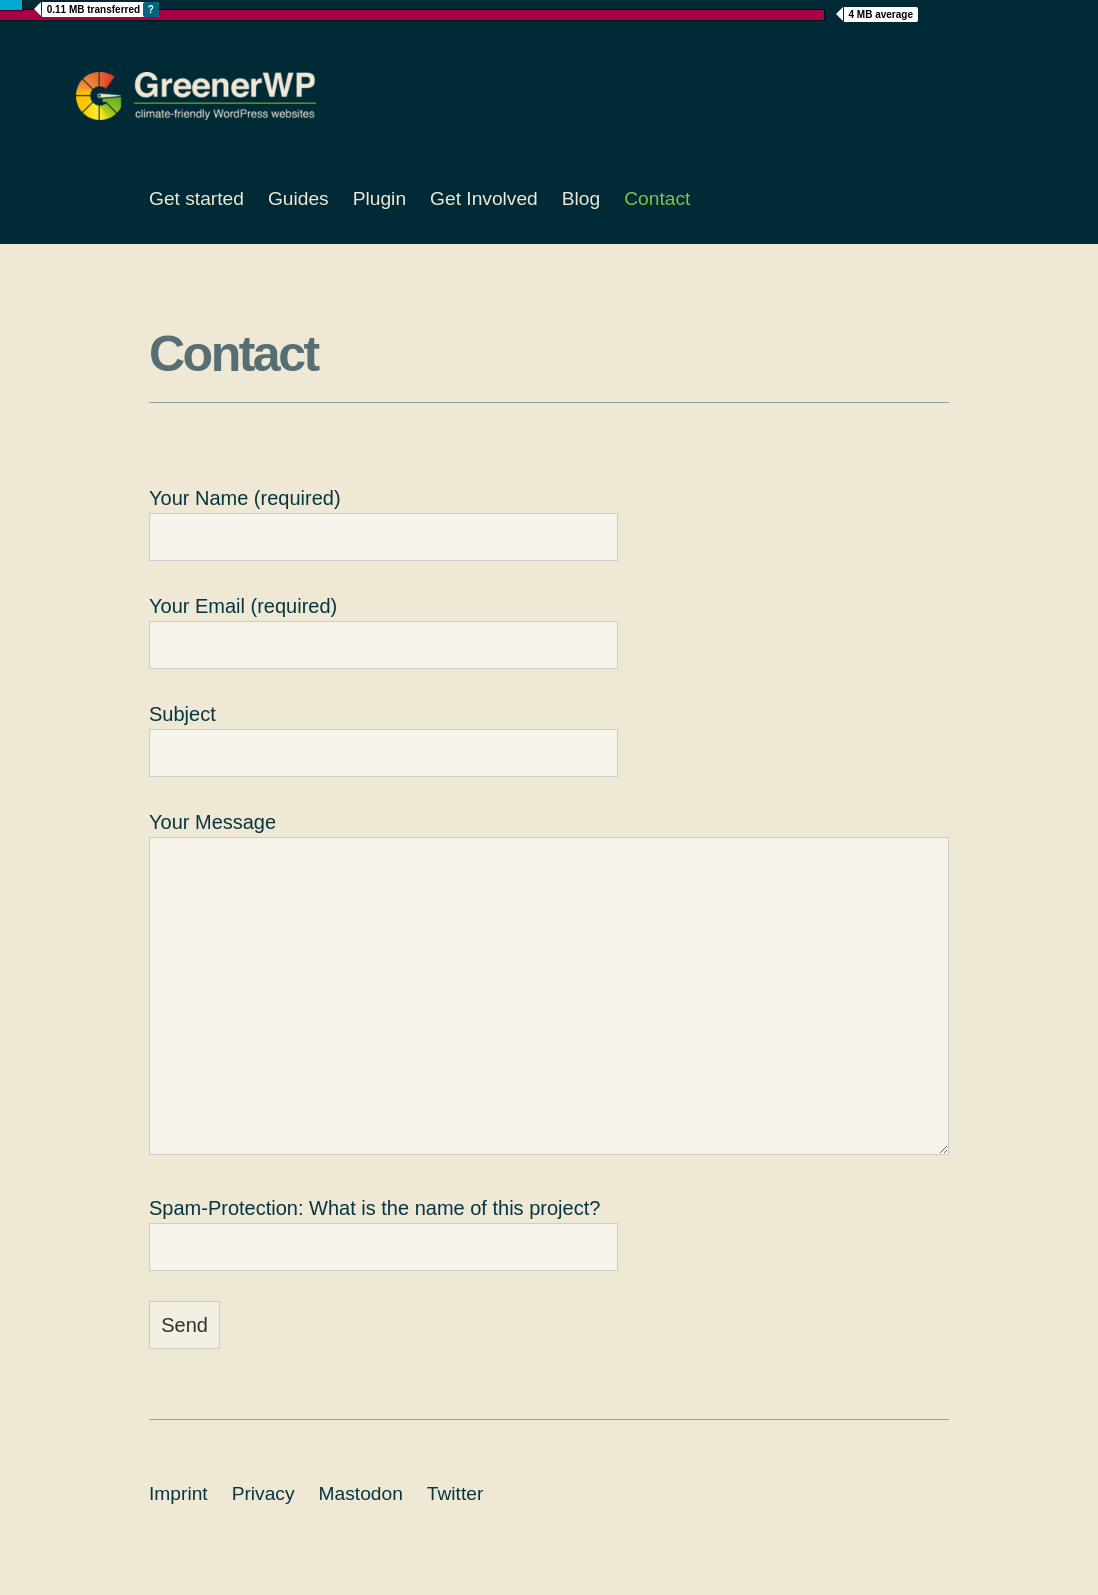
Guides (298, 198)
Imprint (178, 1493)
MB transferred (103, 9)
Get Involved (484, 198)
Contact (657, 198)
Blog (581, 198)
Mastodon (361, 1493)
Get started (196, 198)
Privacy (263, 1493)
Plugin (379, 198)
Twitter (455, 1493)
